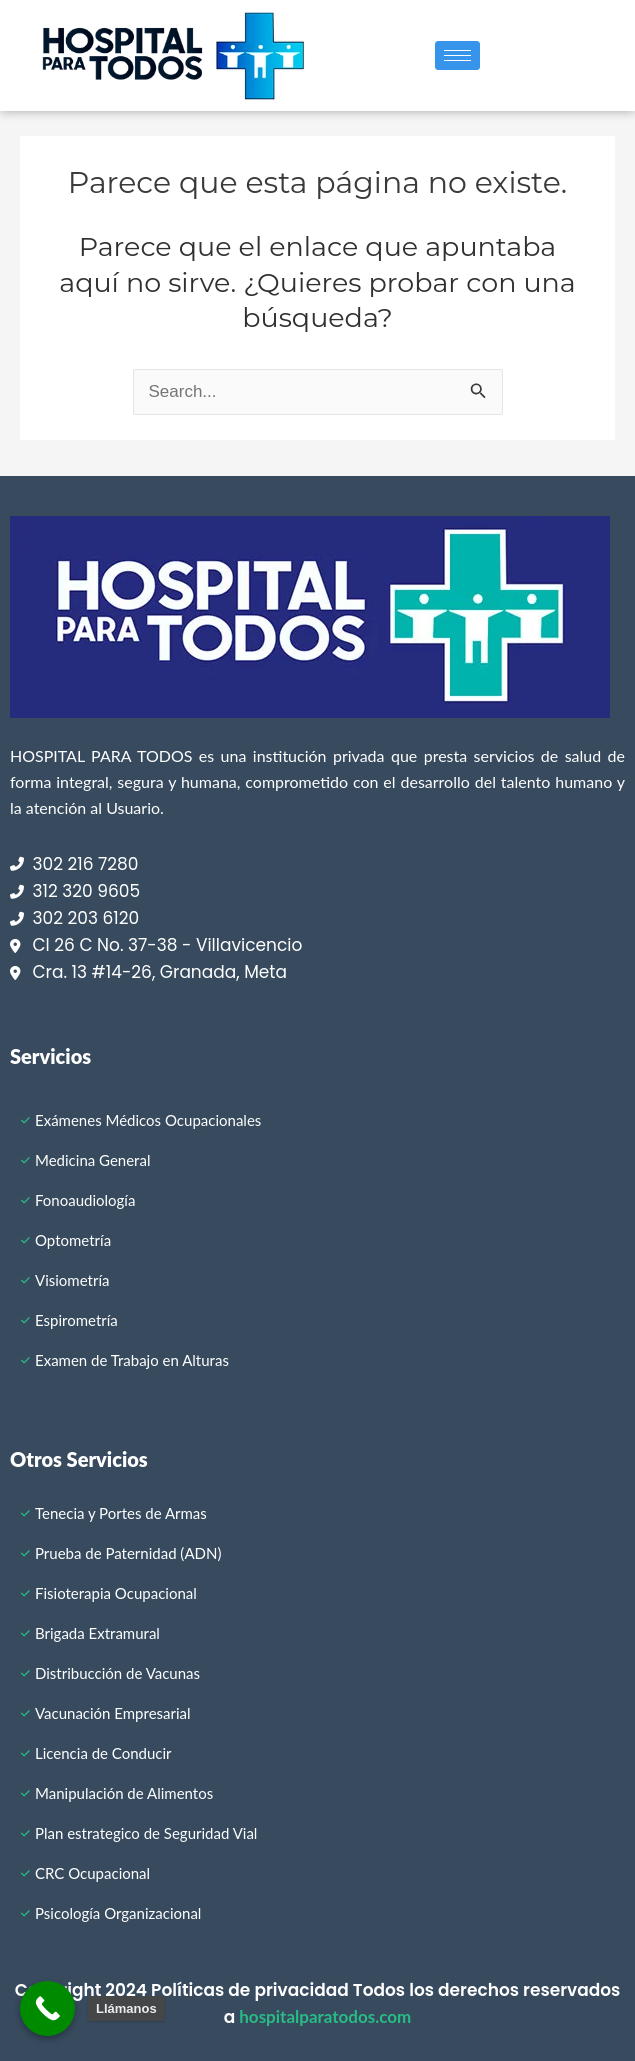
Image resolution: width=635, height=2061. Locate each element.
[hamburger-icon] (457, 55)
